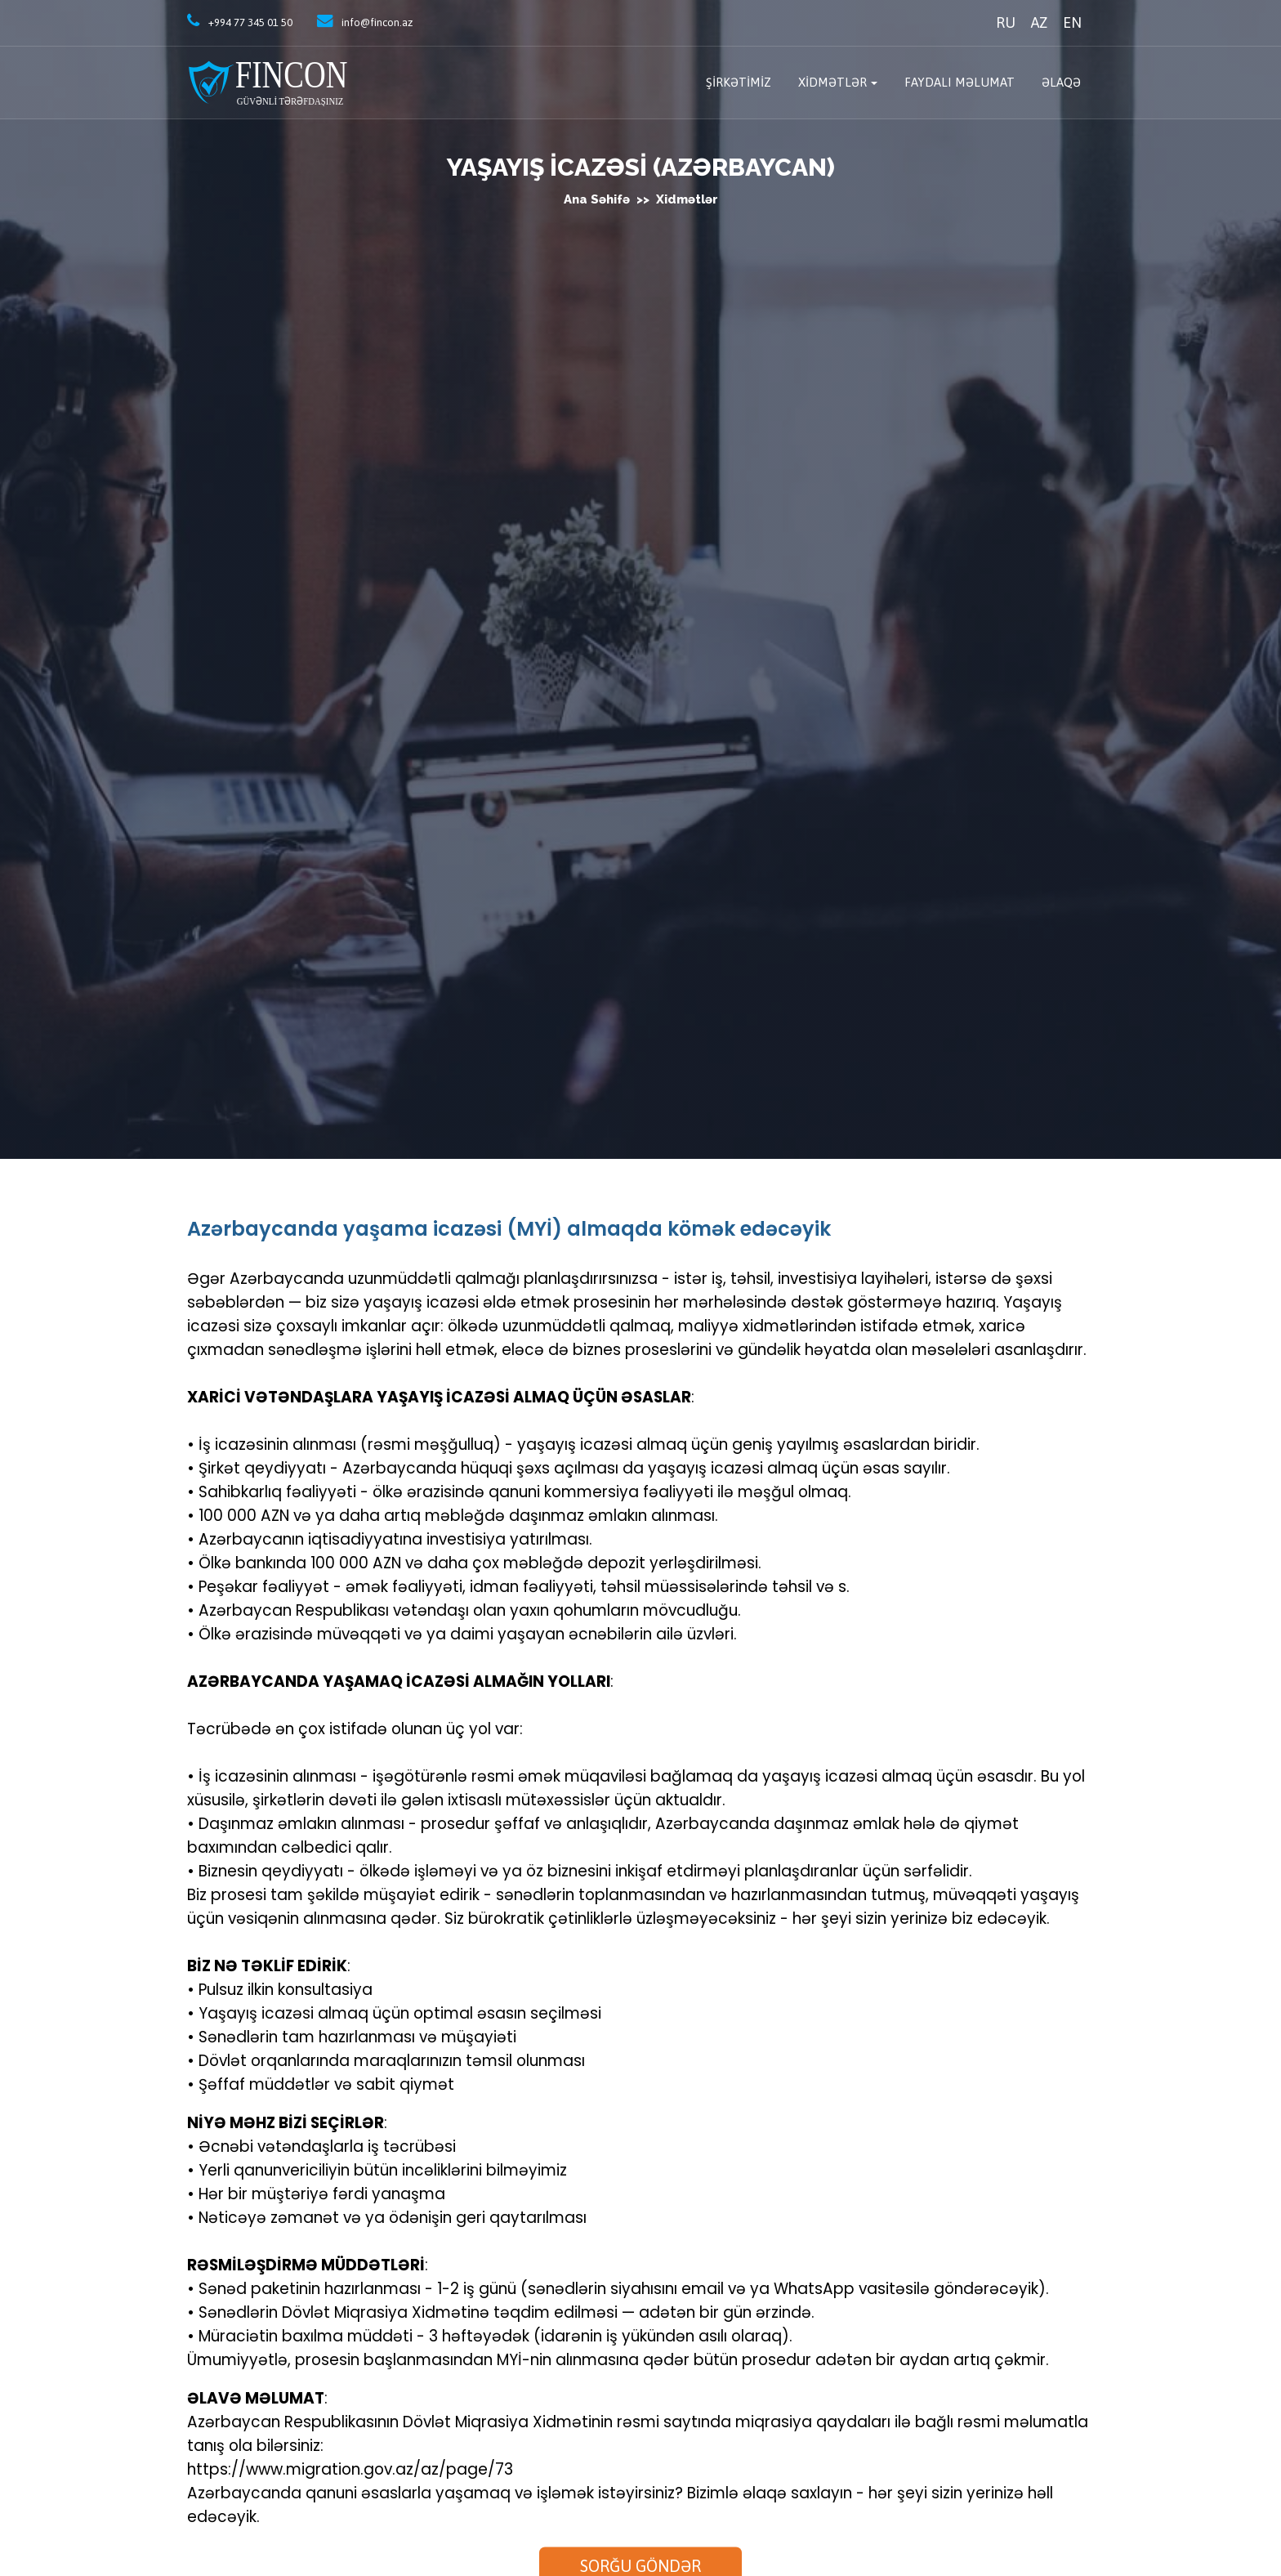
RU (1005, 22)
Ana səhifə (598, 199)
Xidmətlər (832, 82)
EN (1072, 22)
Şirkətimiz (738, 82)
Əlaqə (1061, 82)
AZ (1039, 22)
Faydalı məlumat (959, 82)
